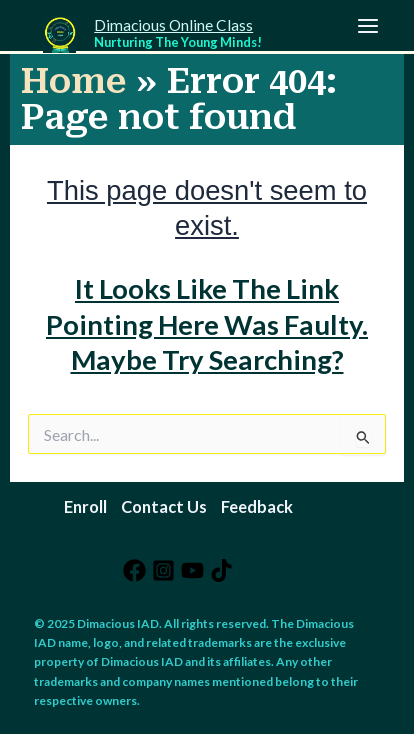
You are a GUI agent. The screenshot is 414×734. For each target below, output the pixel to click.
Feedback (257, 506)
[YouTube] (192, 570)
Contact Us (164, 506)
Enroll (85, 506)
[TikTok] (221, 570)
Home (73, 81)
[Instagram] (163, 570)
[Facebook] (134, 570)
